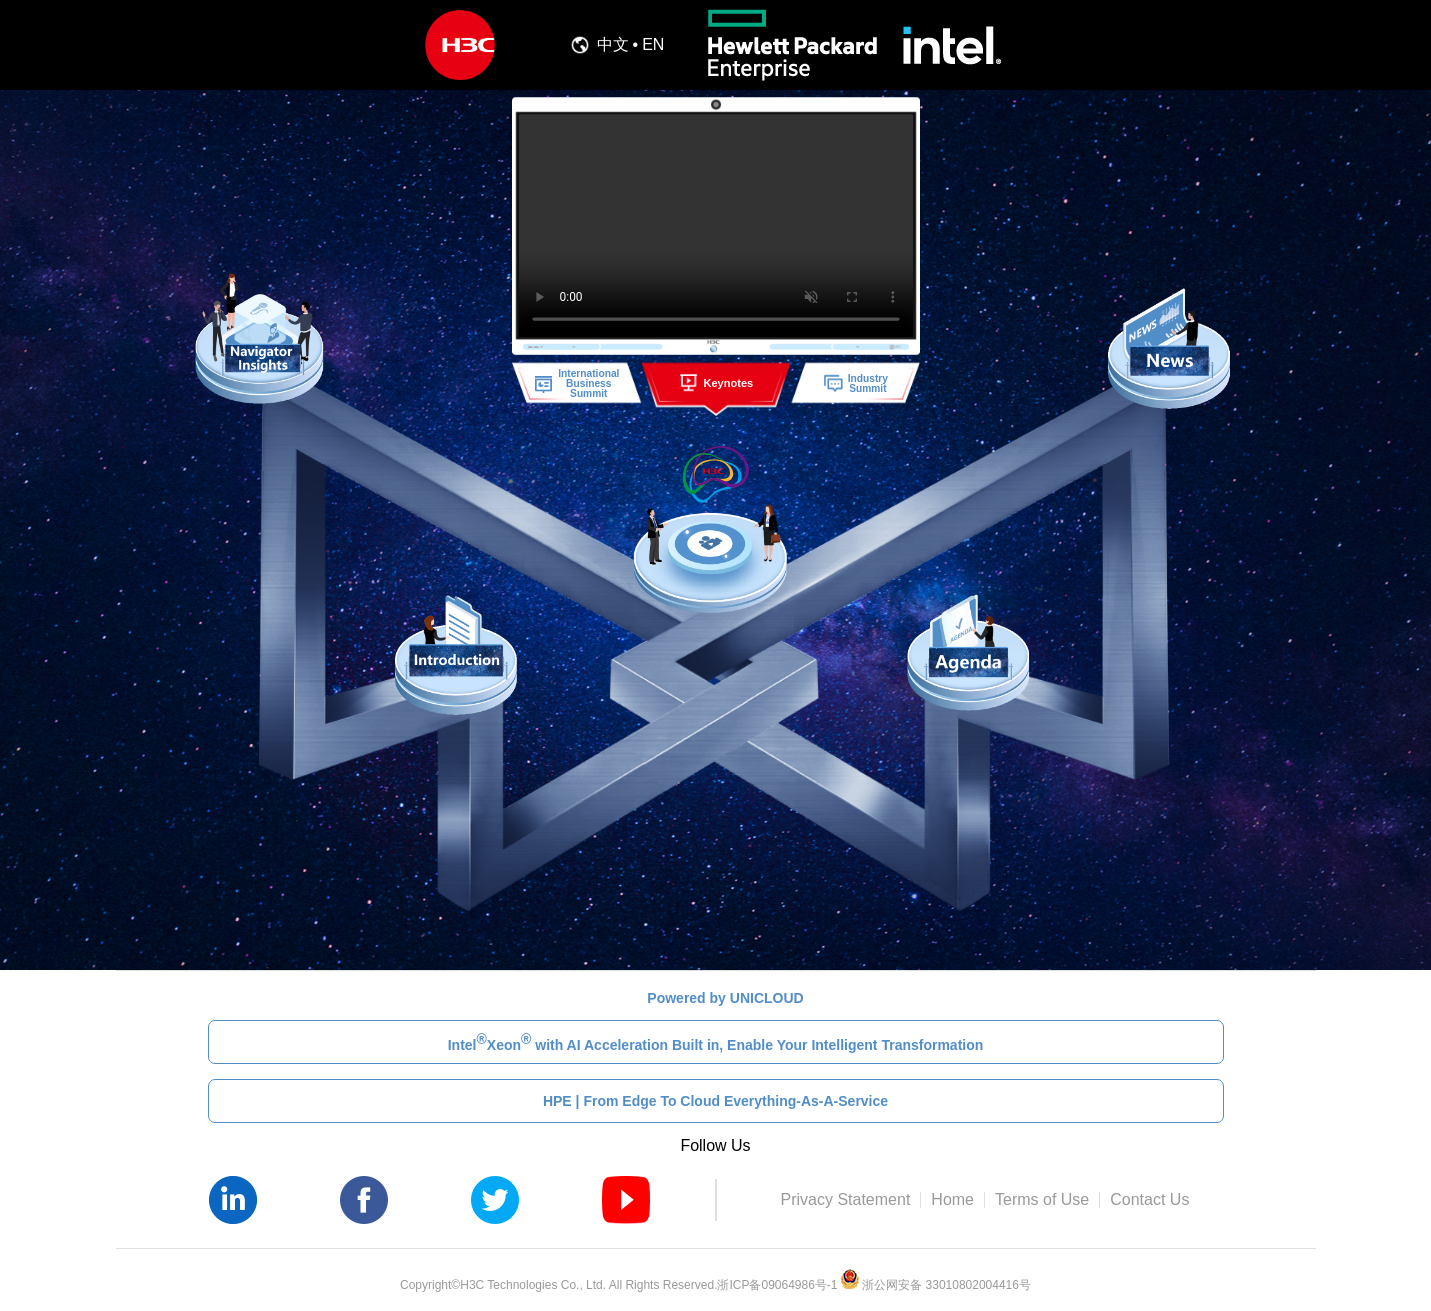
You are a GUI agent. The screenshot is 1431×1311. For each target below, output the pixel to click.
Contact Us (1149, 1200)
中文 (613, 45)
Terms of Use (1042, 1200)
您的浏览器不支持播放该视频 (715, 226)
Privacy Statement (846, 1200)
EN (653, 45)
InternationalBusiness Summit (576, 383)
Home (952, 1200)
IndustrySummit (855, 383)
